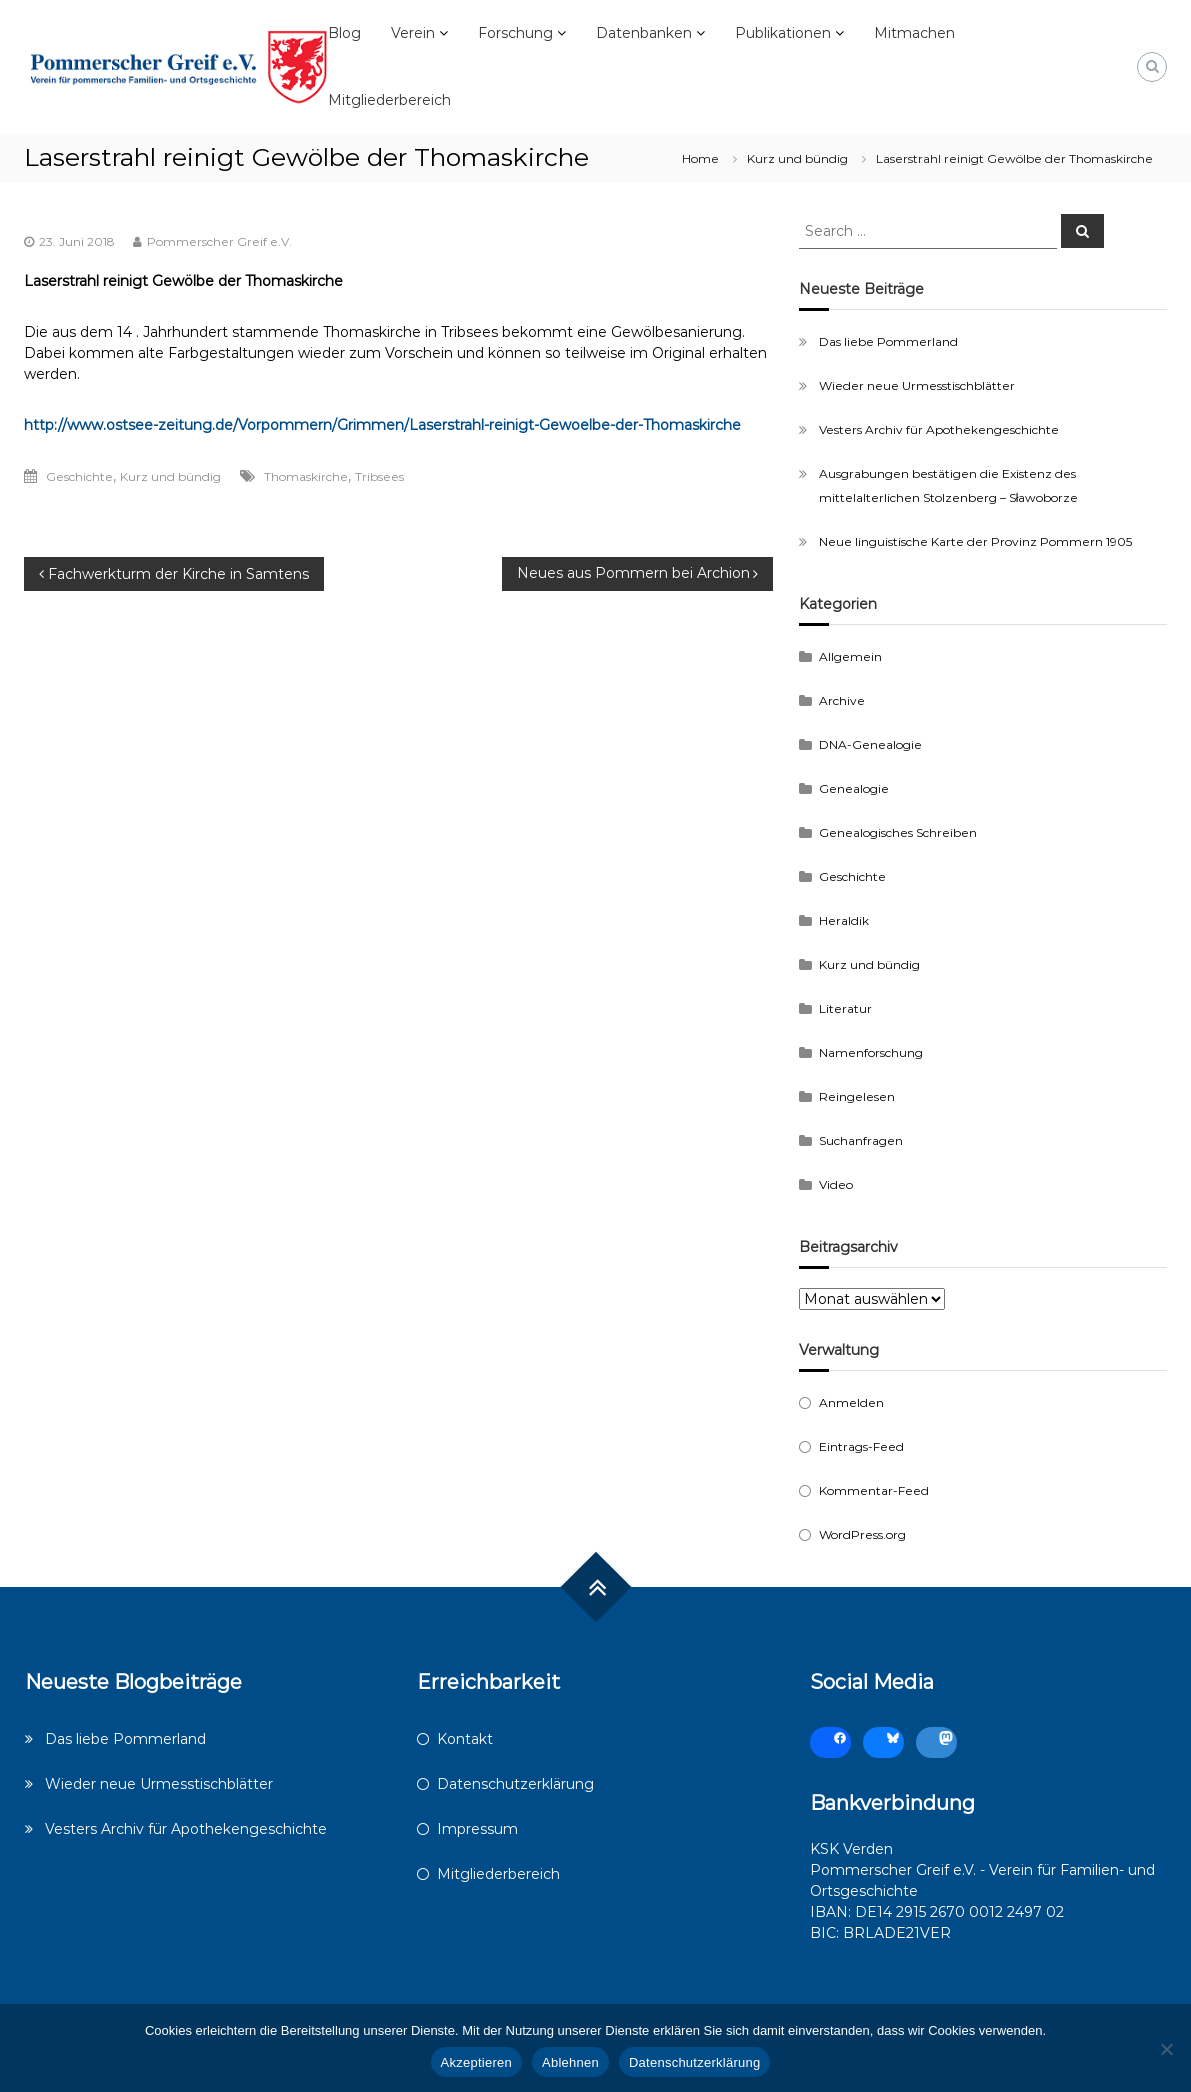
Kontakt (465, 1739)
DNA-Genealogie (870, 744)
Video (836, 1184)
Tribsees (379, 476)
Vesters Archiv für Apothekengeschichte (939, 429)
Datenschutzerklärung (515, 1784)
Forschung (515, 33)
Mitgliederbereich (389, 100)
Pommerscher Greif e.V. (219, 241)
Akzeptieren (476, 2062)
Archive (842, 700)
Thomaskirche (306, 476)
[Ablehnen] (1166, 2049)
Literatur (845, 1008)
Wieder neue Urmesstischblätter (917, 385)
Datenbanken (644, 33)
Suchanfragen (861, 1140)
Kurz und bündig (797, 158)
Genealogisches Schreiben (898, 832)
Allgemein (850, 656)
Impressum (477, 1829)
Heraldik (844, 920)
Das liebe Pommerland (888, 341)
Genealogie (854, 788)
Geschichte (79, 476)
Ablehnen (570, 2062)
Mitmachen (914, 33)
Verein (413, 33)
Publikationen (783, 33)
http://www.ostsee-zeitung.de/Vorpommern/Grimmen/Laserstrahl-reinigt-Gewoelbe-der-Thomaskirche (382, 425)
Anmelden (851, 1402)
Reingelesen (857, 1096)
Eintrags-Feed (861, 1446)
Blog (344, 33)
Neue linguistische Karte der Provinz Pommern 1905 (975, 541)
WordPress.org (862, 1534)
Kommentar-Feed (874, 1490)
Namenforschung (871, 1052)
